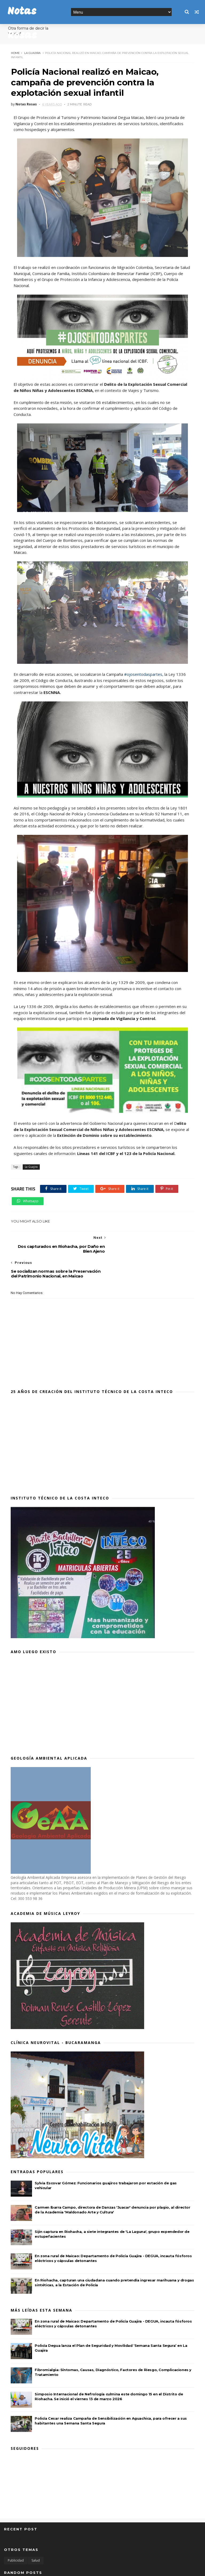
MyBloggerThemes (84, 2569)
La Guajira (32, 53)
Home (15, 53)
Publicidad (16, 2535)
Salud (35, 2535)
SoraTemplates (33, 2569)
